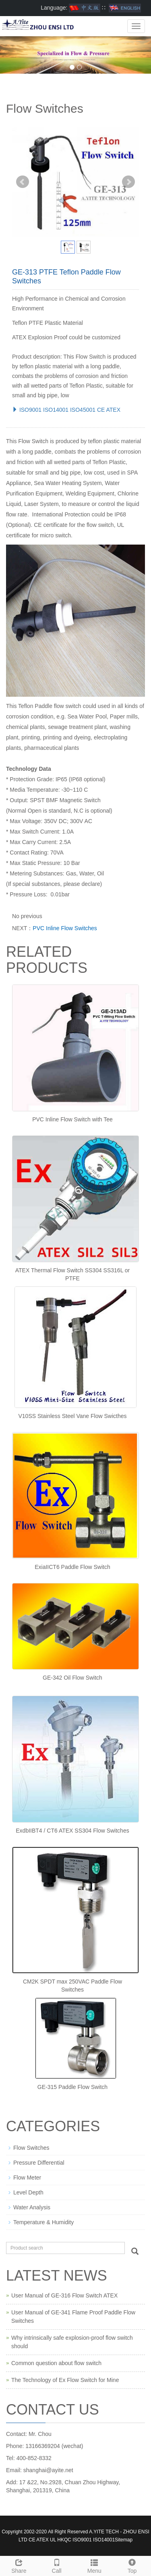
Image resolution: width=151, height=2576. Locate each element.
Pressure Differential (38, 2162)
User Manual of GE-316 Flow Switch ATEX (64, 2295)
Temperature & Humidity (43, 2222)
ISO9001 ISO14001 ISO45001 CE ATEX (66, 410)
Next (128, 181)
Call (57, 2565)
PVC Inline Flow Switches (65, 928)
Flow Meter (27, 2177)
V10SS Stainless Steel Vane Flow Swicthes (73, 1416)
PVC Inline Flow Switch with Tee (72, 1119)
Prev (22, 181)
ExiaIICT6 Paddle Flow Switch (72, 1567)
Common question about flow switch (56, 2363)
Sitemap (123, 2540)
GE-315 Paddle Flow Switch (72, 2087)
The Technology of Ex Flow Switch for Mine (65, 2380)
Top (132, 2565)
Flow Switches (31, 2148)
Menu (95, 2565)
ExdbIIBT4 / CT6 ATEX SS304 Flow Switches (72, 1830)
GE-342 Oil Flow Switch (72, 1677)
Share (19, 2565)
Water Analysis (31, 2207)
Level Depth (28, 2192)
